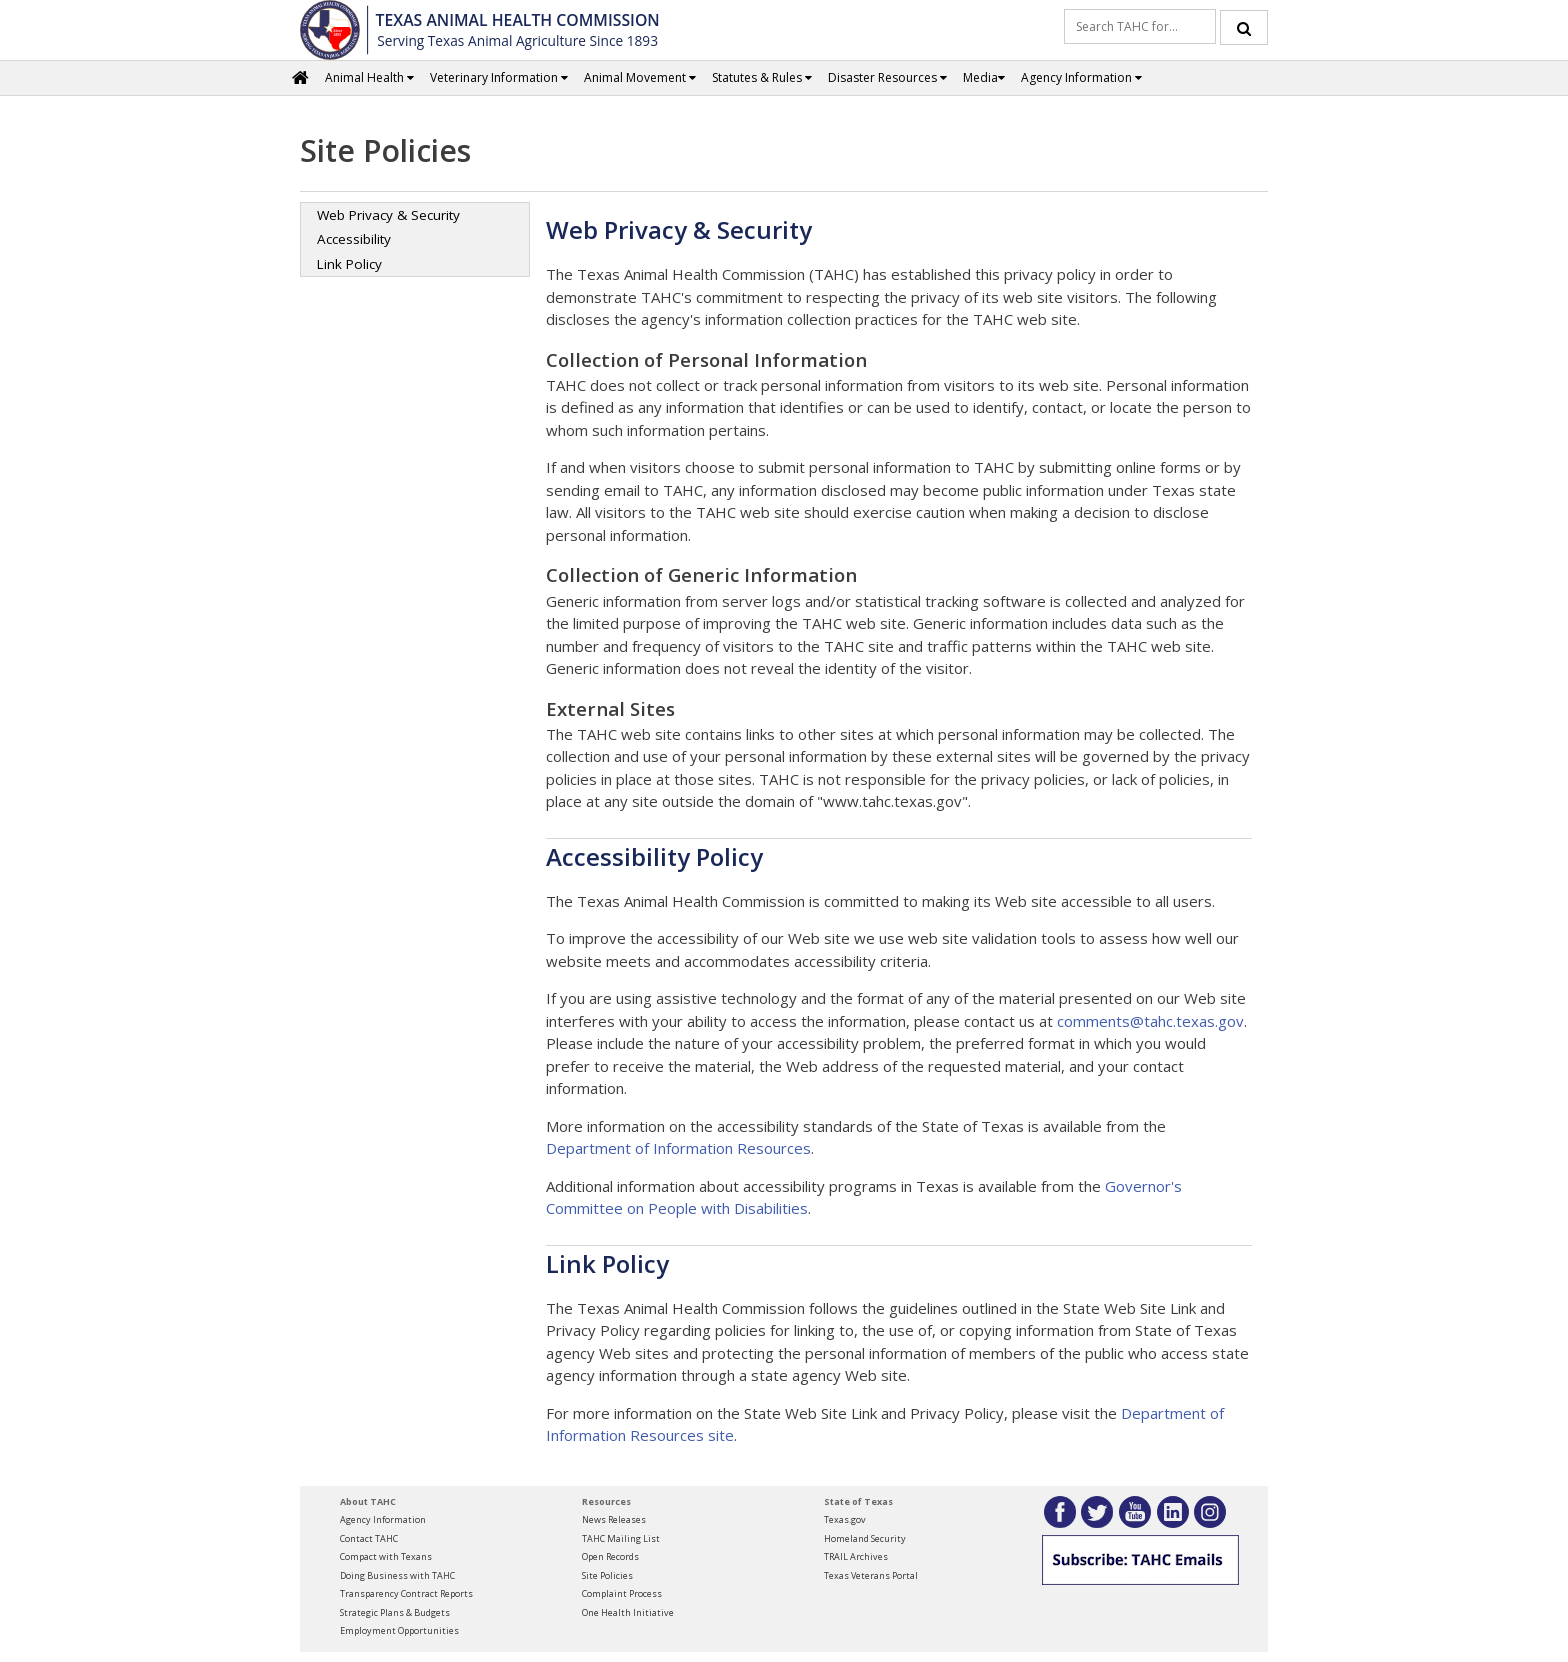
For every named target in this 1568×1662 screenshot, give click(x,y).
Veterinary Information (499, 77)
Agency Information (1081, 77)
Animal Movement (640, 77)
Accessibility (354, 239)
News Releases (614, 1519)
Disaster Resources (887, 77)
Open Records (610, 1556)
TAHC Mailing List (621, 1538)
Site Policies (607, 1575)
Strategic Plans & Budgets (395, 1612)
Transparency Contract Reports (406, 1593)
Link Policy (349, 264)
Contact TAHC (369, 1538)
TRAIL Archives (856, 1556)
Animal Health (369, 77)
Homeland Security (865, 1538)
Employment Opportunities (399, 1630)
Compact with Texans (386, 1556)
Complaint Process (622, 1593)
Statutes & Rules (762, 77)
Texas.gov (845, 1519)
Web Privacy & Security (388, 215)
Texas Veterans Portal (871, 1575)
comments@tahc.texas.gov (1150, 1021)
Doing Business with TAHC (397, 1575)
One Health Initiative (628, 1612)
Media (984, 77)
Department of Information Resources (678, 1148)
